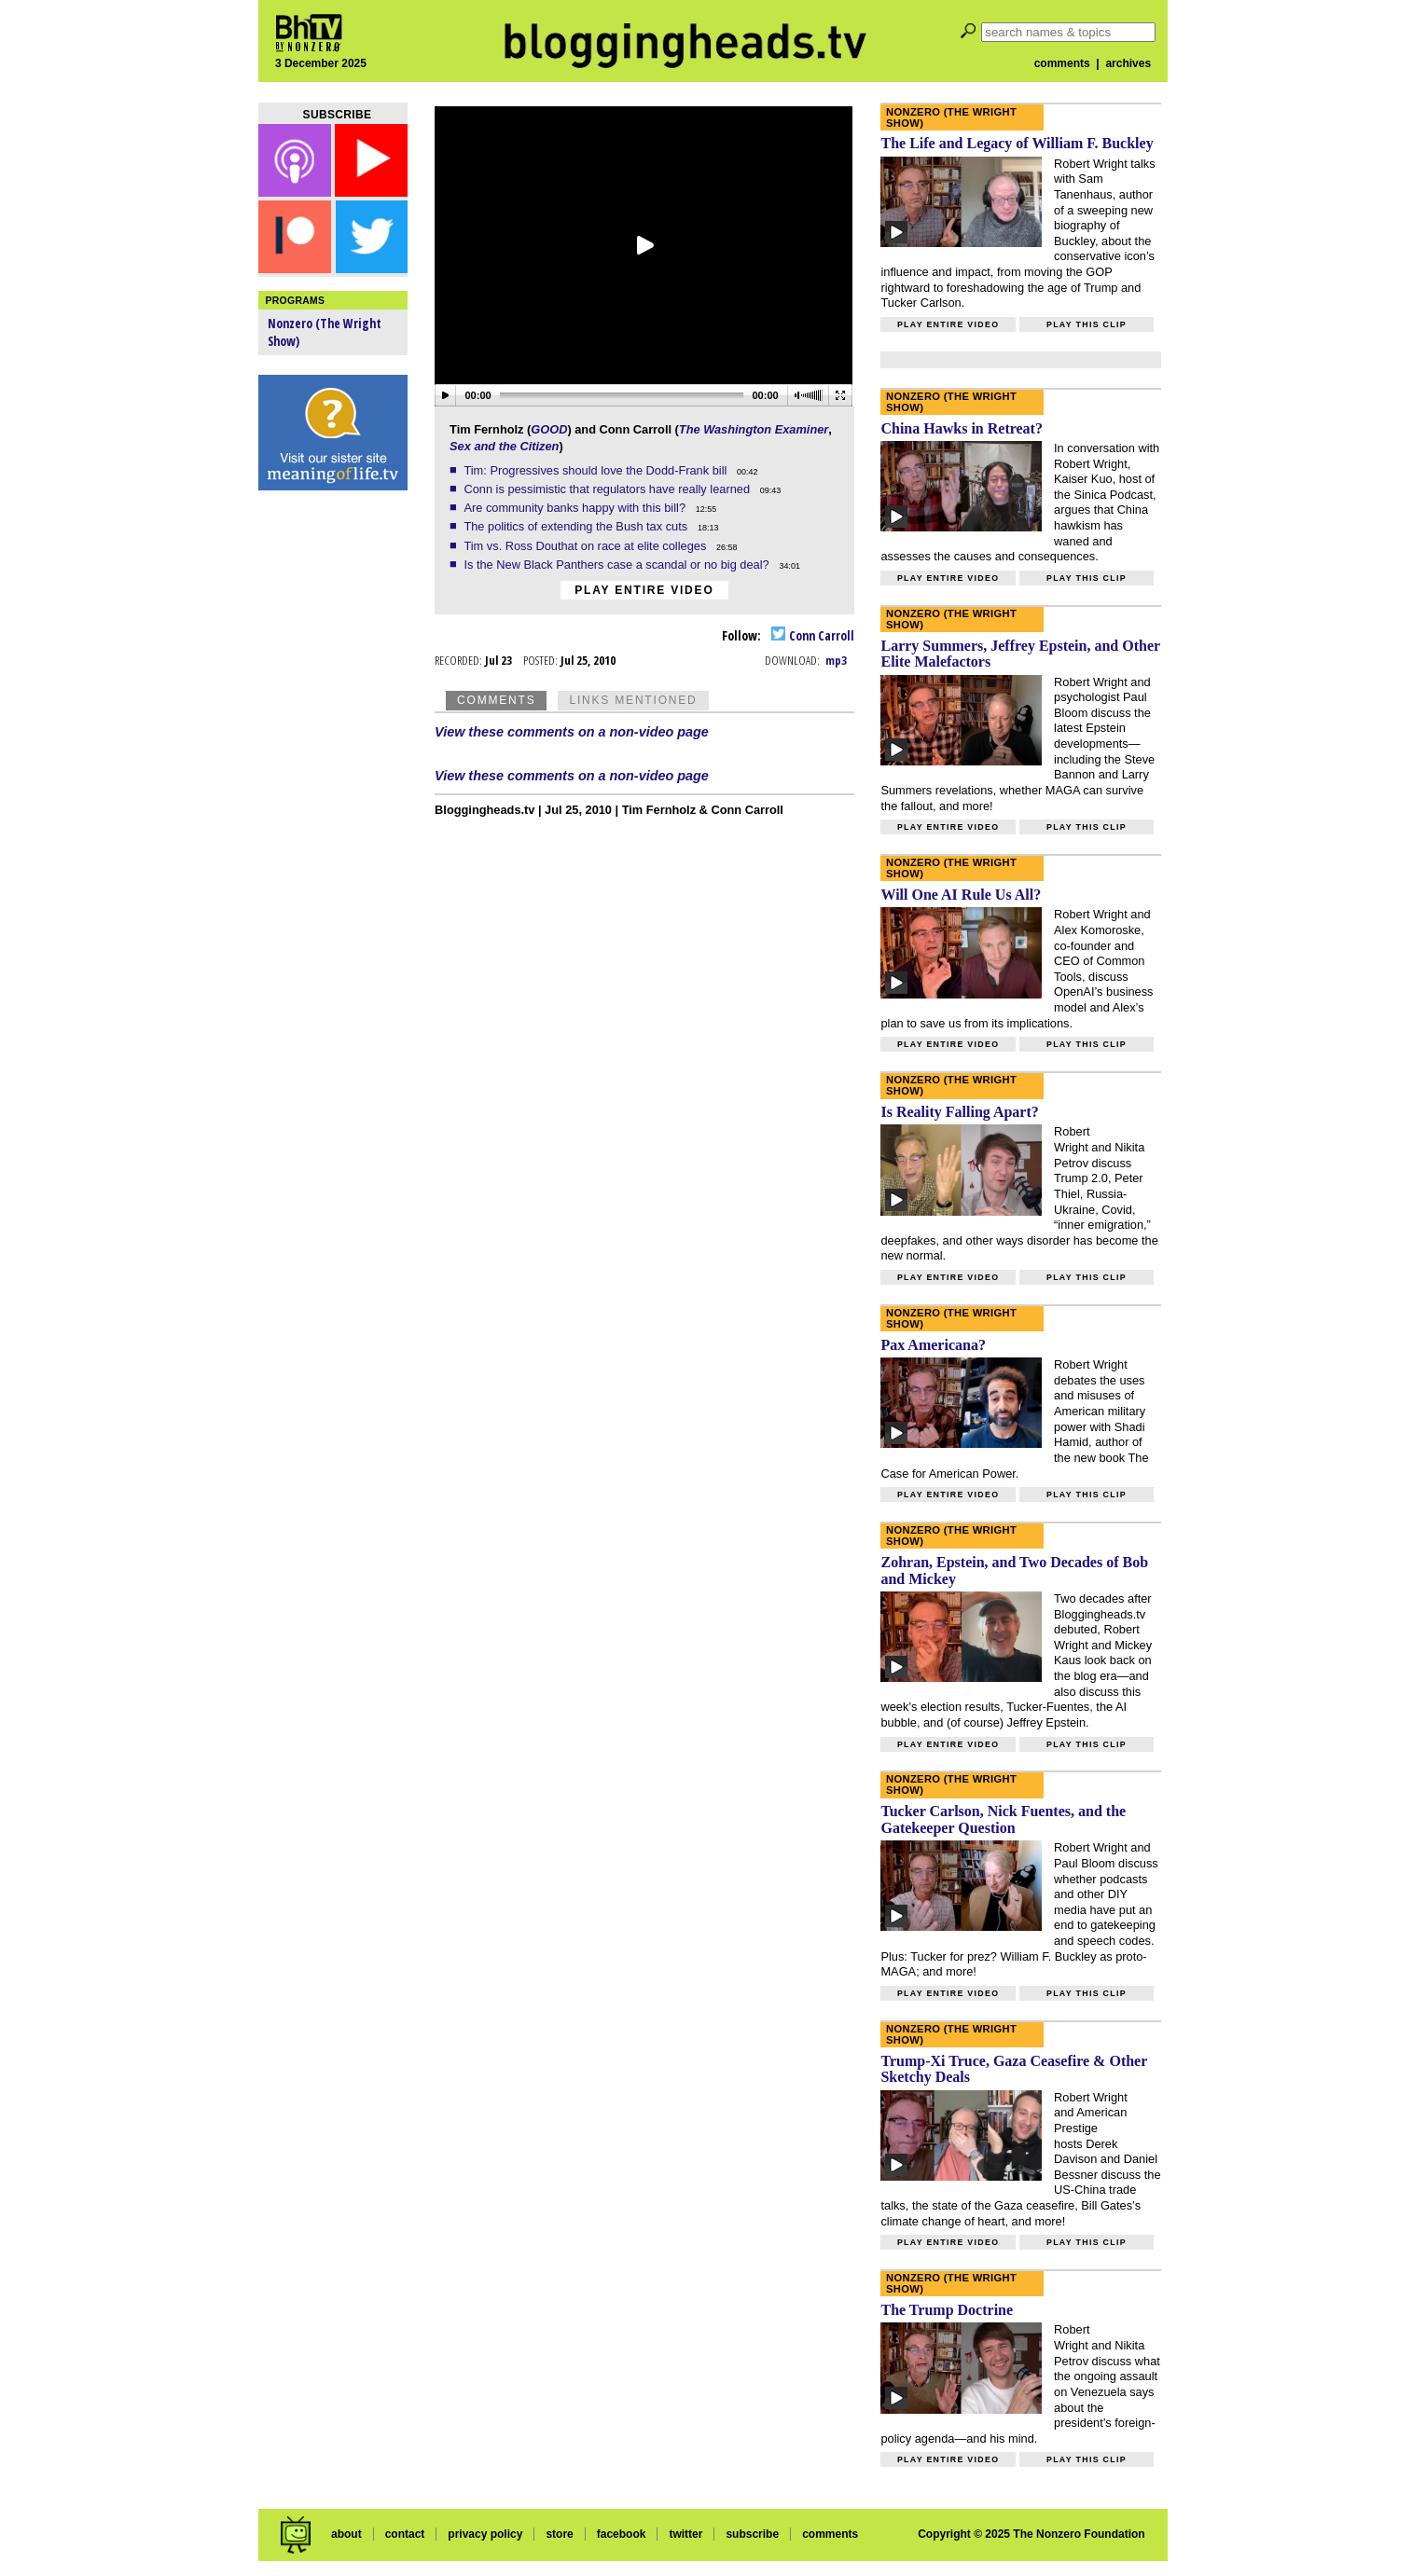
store (559, 2534)
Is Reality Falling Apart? (959, 1112)
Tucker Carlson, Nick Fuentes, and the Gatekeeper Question (1003, 1819)
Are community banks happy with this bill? (576, 508)
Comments (496, 700)
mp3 (836, 660)
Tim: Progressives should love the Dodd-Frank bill (596, 470)
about (346, 2534)
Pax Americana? (932, 1345)
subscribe (752, 2534)
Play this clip (1086, 324)
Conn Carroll (812, 635)
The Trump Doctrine (946, 2310)
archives (1128, 63)
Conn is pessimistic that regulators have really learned (608, 489)
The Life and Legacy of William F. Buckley (1016, 143)
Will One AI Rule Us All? (960, 894)
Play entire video (644, 590)
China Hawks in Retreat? (961, 428)
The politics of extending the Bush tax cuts (577, 526)
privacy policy (485, 2534)
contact (405, 2534)
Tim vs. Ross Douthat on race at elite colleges (586, 546)
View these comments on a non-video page (572, 731)
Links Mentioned (633, 700)
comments (1062, 63)
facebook (621, 2534)
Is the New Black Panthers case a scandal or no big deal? (618, 565)
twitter (685, 2534)
